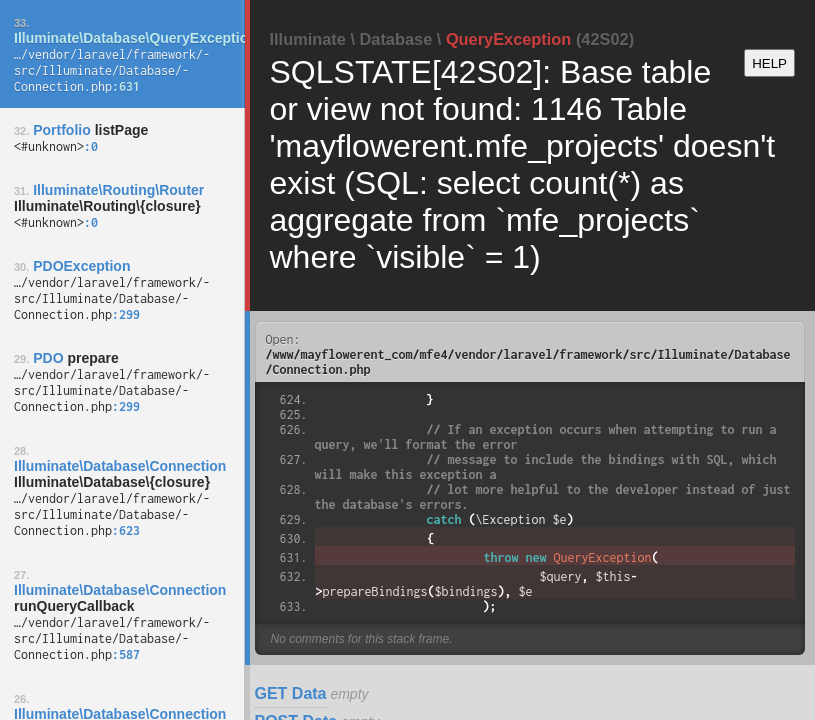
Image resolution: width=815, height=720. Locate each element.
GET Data (291, 693)
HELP (769, 63)
